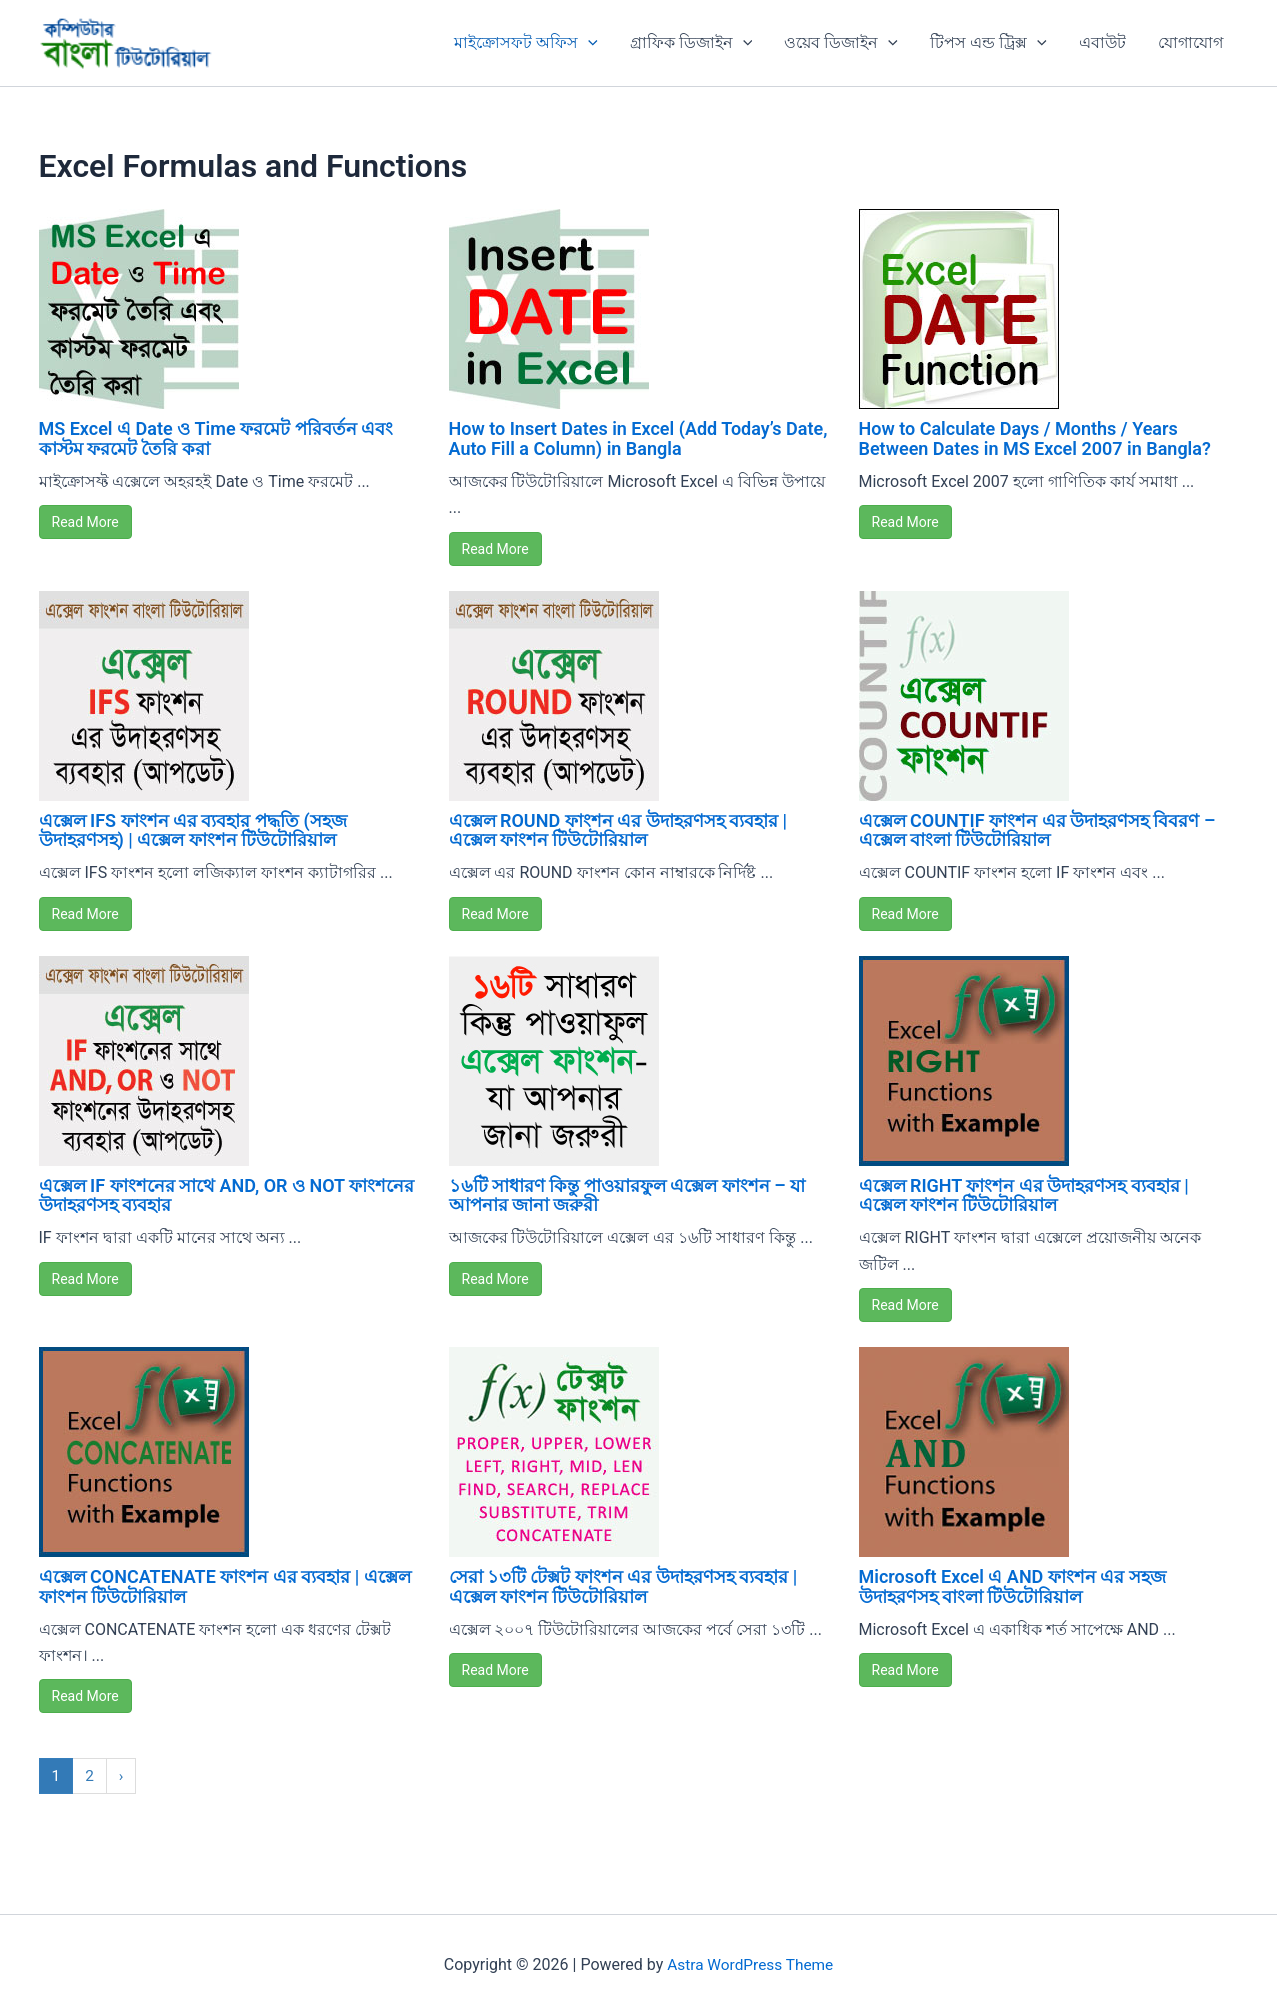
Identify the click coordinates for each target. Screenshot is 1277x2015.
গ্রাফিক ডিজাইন (691, 43)
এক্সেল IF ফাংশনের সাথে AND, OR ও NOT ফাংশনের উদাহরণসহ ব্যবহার (227, 1195)
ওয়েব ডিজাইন (841, 43)
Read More (85, 522)
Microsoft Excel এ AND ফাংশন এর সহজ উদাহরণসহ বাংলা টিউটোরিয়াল (1012, 1586)
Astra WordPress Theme (750, 1964)
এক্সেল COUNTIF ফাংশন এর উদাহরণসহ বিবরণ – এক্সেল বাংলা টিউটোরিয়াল (1037, 830)
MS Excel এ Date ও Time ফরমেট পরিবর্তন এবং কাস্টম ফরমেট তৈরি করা (216, 438)
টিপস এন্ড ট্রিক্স (988, 43)
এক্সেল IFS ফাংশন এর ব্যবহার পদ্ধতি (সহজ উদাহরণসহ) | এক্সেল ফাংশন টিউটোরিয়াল (193, 830)
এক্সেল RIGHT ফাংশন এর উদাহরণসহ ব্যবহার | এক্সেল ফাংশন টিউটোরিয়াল (1024, 1195)
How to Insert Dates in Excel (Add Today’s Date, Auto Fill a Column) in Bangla (638, 438)
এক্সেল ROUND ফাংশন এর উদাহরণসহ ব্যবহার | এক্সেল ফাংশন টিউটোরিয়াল (618, 830)
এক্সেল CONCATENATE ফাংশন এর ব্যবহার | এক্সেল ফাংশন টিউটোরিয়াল (225, 1586)
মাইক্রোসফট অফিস (526, 43)
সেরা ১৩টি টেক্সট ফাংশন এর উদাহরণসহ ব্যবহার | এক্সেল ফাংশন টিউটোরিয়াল (623, 1586)
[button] (588, 43)
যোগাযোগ (1190, 42)
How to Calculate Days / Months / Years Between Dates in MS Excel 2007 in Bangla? (1035, 438)
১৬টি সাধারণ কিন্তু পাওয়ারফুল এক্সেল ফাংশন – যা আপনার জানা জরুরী (627, 1195)
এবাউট (1102, 42)
